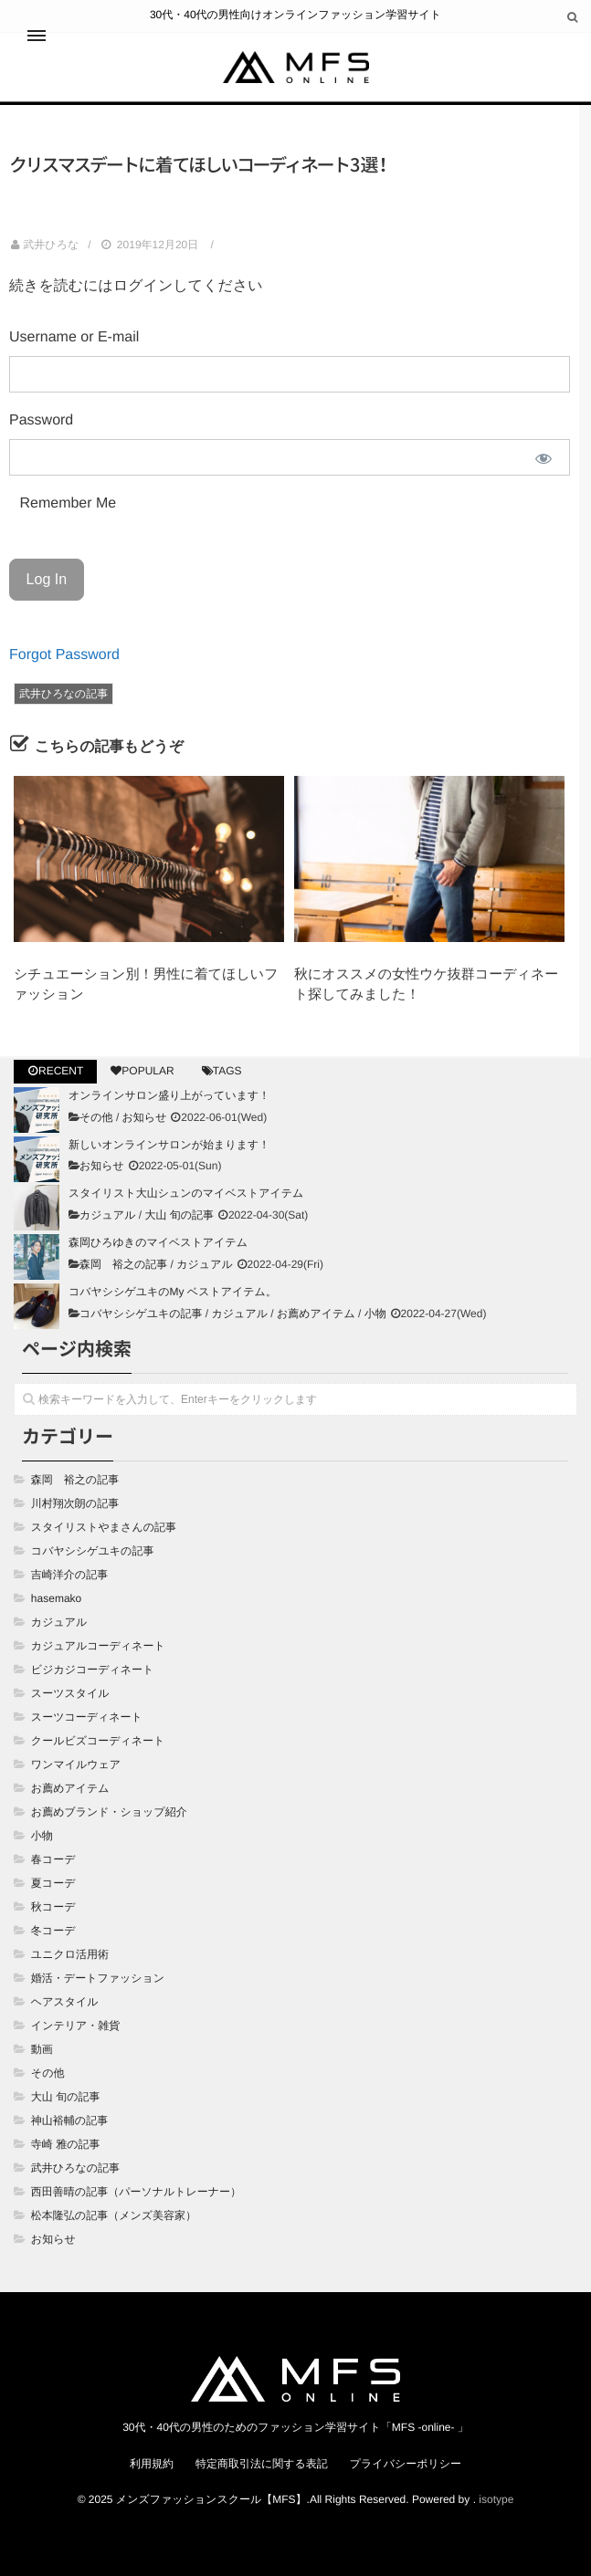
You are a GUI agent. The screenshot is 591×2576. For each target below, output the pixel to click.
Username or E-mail (74, 337)
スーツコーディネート (86, 1717)
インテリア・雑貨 (75, 2025)
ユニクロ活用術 (70, 1954)
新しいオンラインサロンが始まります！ (169, 1144)
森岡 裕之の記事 (123, 1264)
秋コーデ (53, 1907)
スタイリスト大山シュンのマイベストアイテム (186, 1193)
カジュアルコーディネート (98, 1645)
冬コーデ (53, 1930)
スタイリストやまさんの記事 (103, 1527)
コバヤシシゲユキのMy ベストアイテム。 (173, 1291)
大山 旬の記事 (179, 1215)
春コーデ (53, 1859)
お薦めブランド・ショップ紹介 (109, 1812)
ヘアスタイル (65, 2001)
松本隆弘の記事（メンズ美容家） (113, 2215)
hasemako (56, 1598)
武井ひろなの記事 (63, 693)
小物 (375, 1313)
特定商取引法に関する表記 (261, 2463)
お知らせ (144, 1117)
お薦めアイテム (316, 1313)
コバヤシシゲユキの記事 (141, 1313)
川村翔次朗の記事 (75, 1503)
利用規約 (152, 2463)
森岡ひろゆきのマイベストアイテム (158, 1242)
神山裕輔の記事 (69, 2120)
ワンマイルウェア (76, 1764)
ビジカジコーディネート (92, 1669)
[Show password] (544, 457)
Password (41, 420)
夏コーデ (53, 1883)
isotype (496, 2499)
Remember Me (66, 503)
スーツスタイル (70, 1693)
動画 (42, 2049)
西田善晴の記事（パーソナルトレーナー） (136, 2191)
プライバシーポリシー (405, 2463)
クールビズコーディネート (98, 1740)
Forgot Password (64, 655)
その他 (96, 1117)
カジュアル (107, 1215)
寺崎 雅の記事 (65, 2144)
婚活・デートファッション (97, 1978)
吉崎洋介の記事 (69, 1574)
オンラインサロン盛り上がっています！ (169, 1095)
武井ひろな (51, 244)
